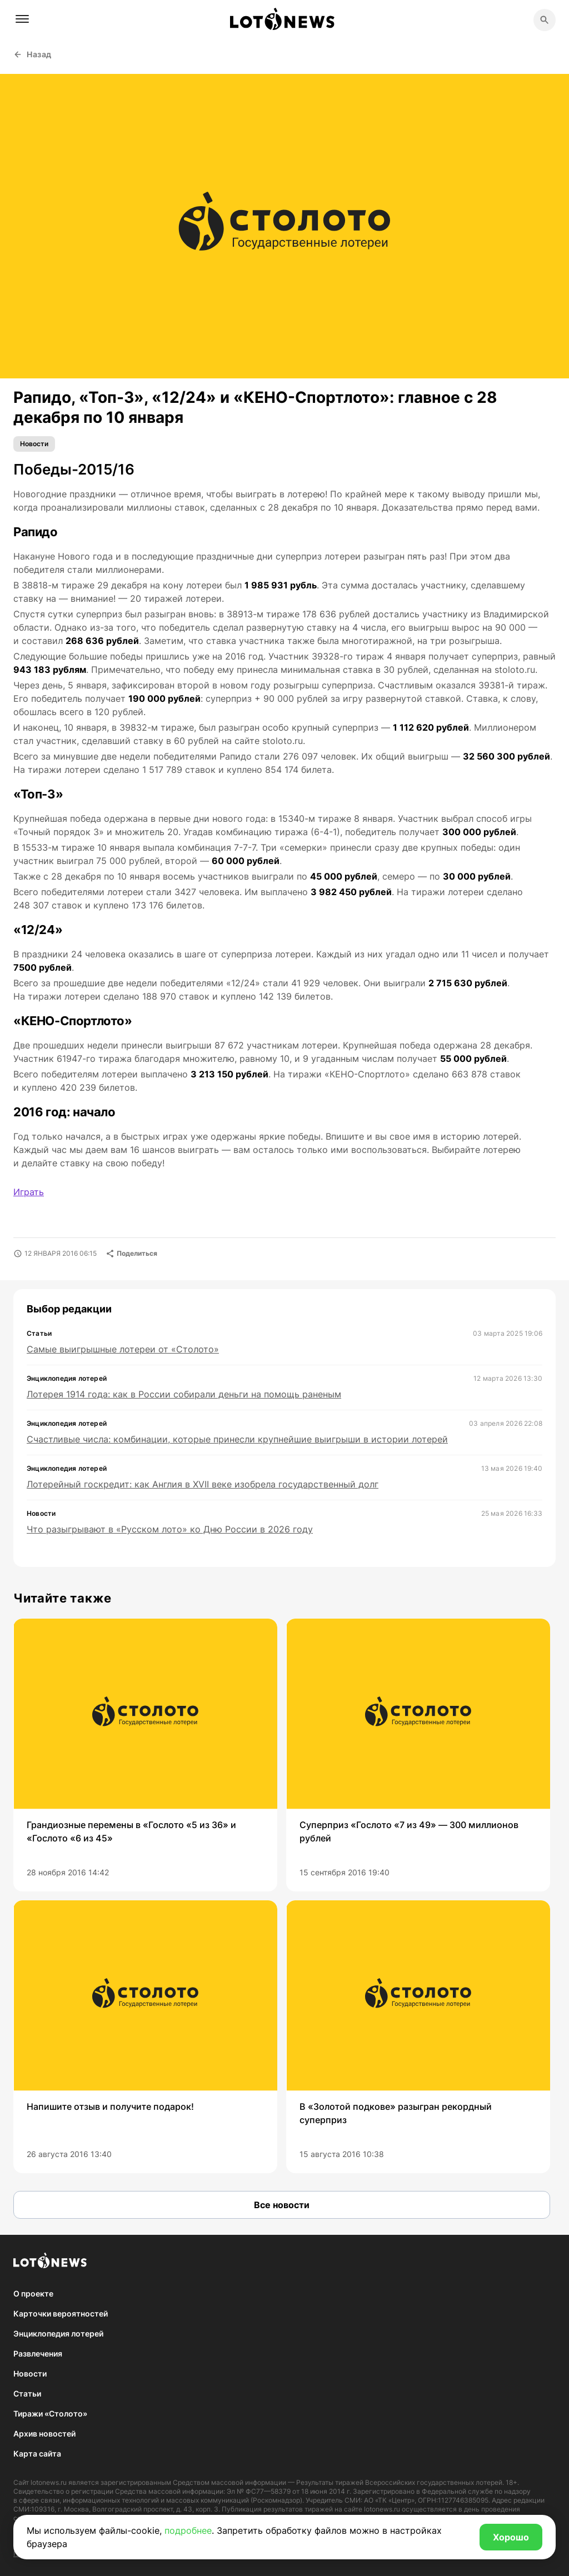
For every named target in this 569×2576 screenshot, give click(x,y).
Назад (32, 54)
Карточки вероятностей (60, 2313)
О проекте (33, 2293)
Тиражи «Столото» (50, 2413)
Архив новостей (44, 2433)
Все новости (282, 2204)
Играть (28, 1191)
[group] (145, 1755)
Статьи (27, 2393)
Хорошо (511, 2537)
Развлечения (37, 2353)
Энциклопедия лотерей (58, 2333)
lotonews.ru (49, 2482)
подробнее (188, 2530)
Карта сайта (37, 2453)
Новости (34, 444)
